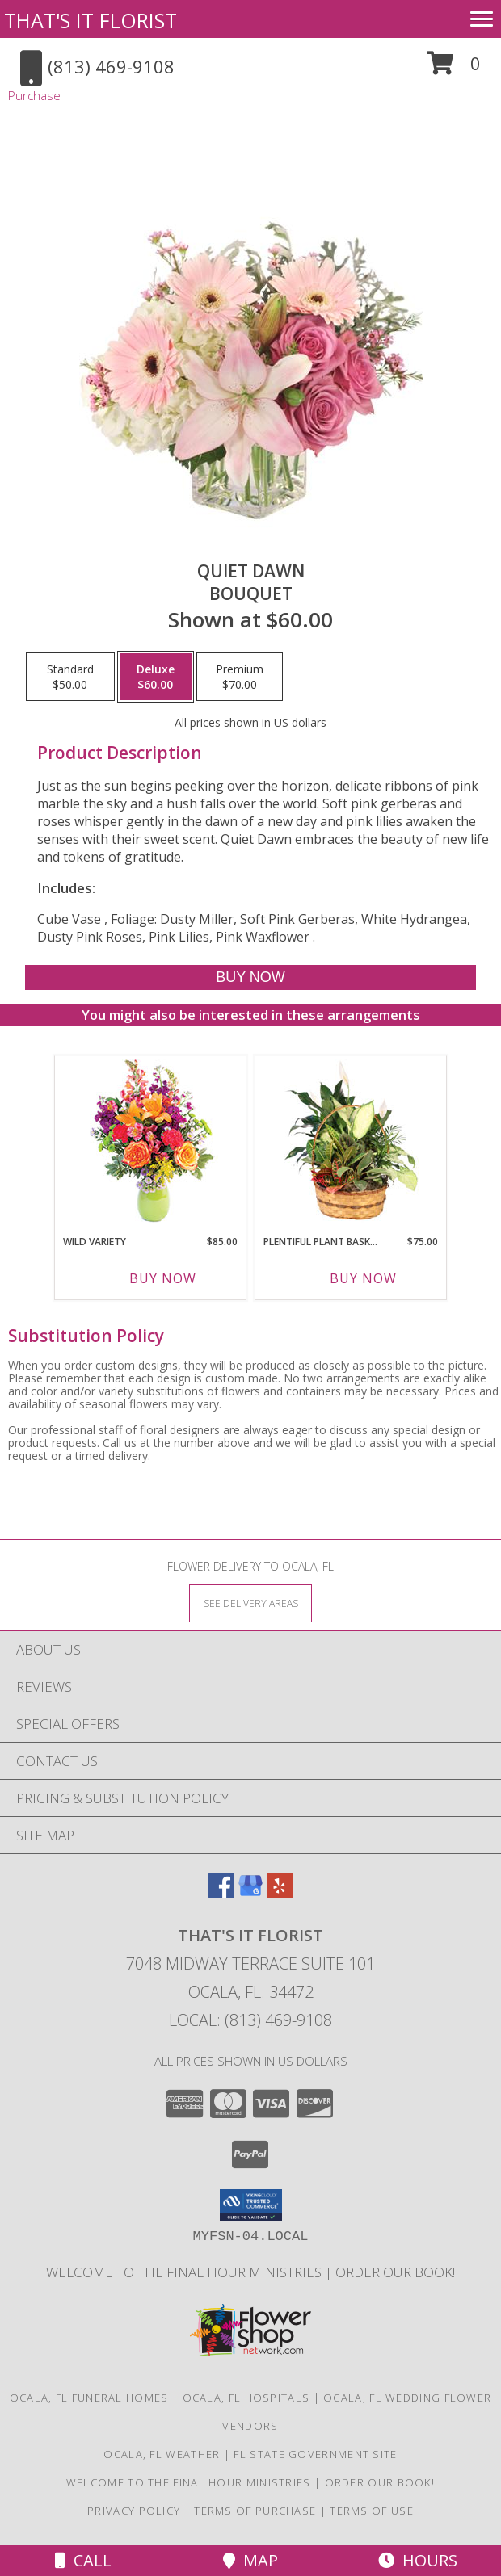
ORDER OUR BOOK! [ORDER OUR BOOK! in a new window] (395, 2272)
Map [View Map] (250, 2560)
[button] (454, 69)
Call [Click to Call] (83, 2560)
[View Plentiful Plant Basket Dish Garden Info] (351, 1141)
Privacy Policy (133, 2510)
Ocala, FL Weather (161, 2454)
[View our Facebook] (221, 1893)
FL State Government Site (315, 2454)
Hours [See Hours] (417, 2560)
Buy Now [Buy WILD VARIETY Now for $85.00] (162, 1278)
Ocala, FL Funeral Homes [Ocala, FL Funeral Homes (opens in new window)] (89, 2397)
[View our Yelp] (280, 1893)
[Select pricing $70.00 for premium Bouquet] (239, 676)
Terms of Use (372, 2510)
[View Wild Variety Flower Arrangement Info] (150, 1141)
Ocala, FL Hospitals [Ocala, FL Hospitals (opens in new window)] (246, 2397)
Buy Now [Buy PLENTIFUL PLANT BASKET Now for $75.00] (363, 1278)
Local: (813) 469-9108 (250, 2020)
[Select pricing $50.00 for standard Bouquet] (70, 676)
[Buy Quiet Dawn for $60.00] (250, 977)
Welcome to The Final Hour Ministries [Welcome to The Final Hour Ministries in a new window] (185, 2272)
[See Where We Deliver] (250, 1602)
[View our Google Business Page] (250, 1893)
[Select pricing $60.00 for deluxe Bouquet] (156, 676)
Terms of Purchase (255, 2510)
